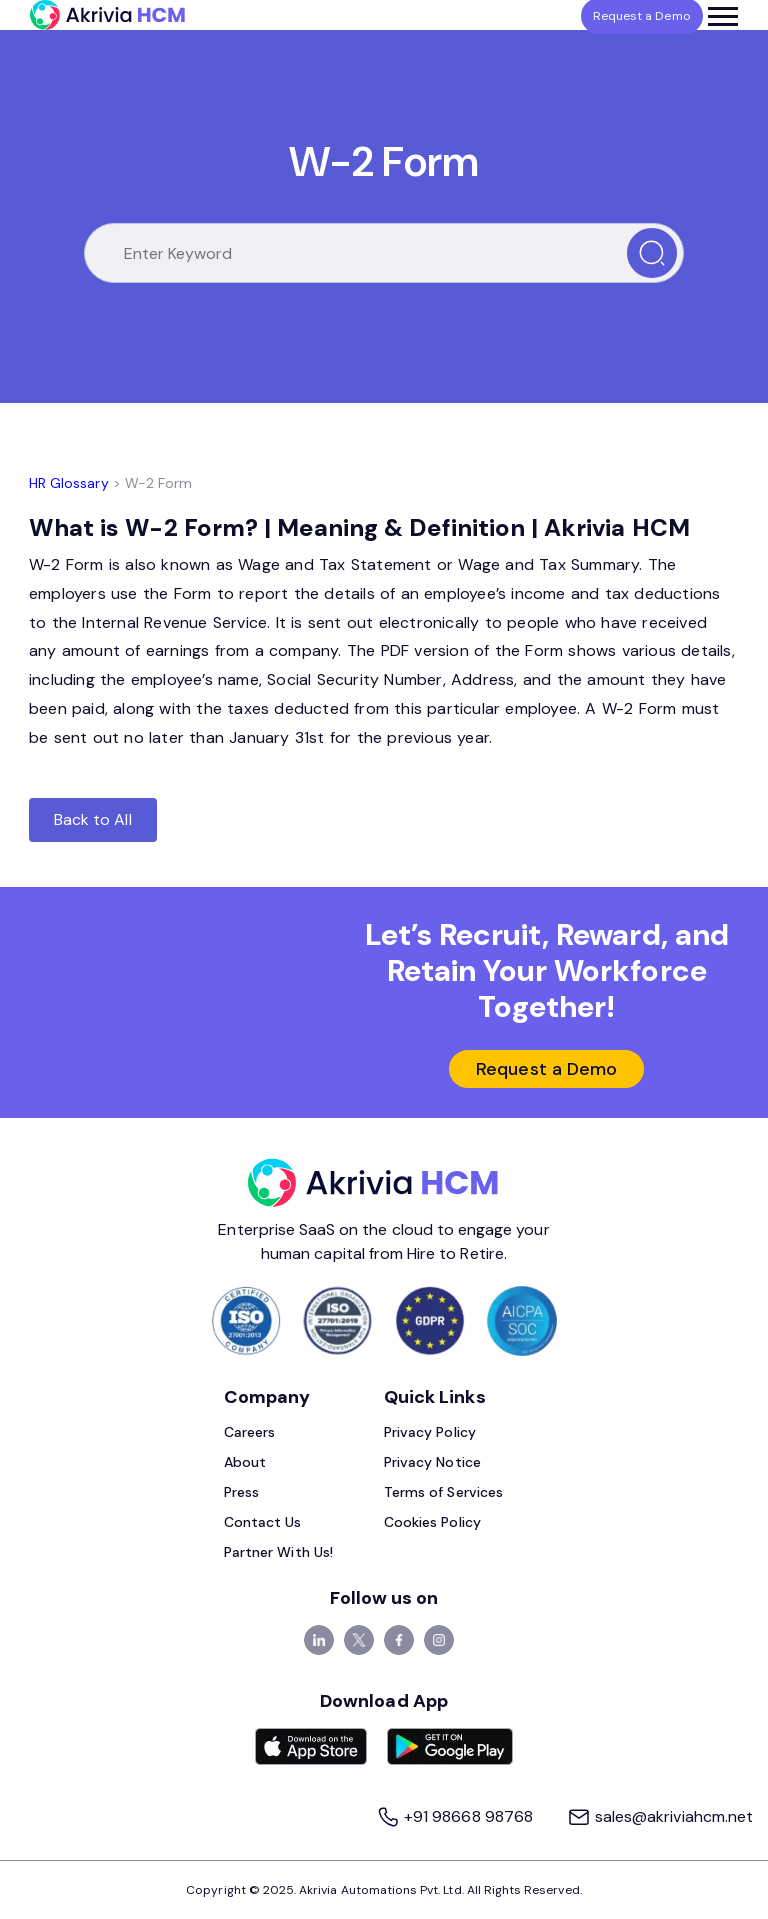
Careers (249, 1432)
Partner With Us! (278, 1552)
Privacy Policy (430, 1432)
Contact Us (263, 1522)
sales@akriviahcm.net (660, 1816)
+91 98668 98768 (456, 1816)
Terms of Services (443, 1492)
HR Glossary (69, 483)
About (245, 1462)
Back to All (93, 819)
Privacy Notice (432, 1462)
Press (241, 1492)
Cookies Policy (432, 1522)
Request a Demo (546, 1069)
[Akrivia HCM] (107, 15)
